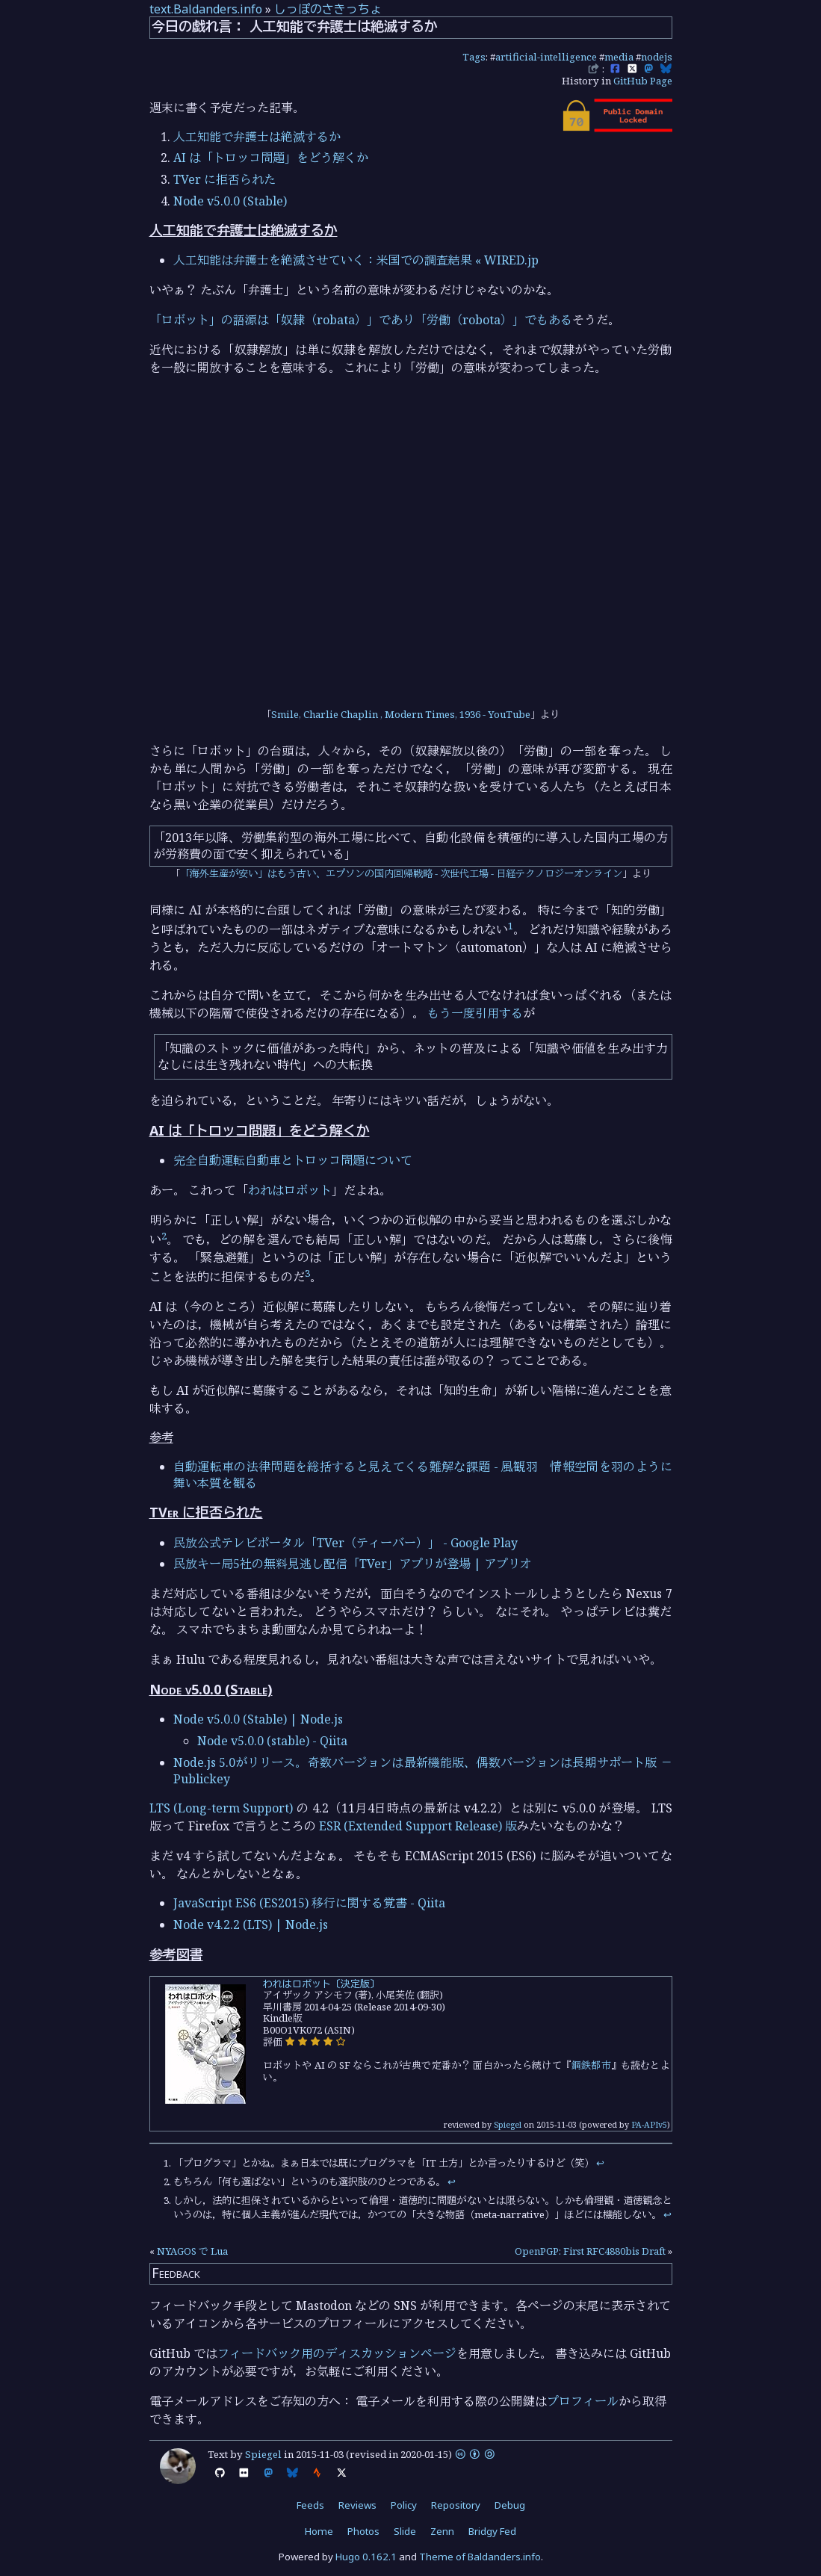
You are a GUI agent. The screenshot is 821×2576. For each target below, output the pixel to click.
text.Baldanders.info (205, 9)
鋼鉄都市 (591, 2065)
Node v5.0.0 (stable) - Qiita (272, 1741)
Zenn (442, 2531)
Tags (474, 57)
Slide (405, 2531)
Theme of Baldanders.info (480, 2556)
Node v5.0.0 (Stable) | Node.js (258, 1719)
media (618, 57)
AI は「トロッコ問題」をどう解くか (270, 157)
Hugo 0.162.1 (366, 2556)
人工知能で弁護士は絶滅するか (257, 137)
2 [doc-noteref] (164, 1235)
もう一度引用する (475, 1013)
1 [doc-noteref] (510, 925)
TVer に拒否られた (224, 179)
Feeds (310, 2505)
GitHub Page (642, 80)
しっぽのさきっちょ (328, 9)
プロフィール (583, 2401)
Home (319, 2531)
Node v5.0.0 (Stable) (230, 201)
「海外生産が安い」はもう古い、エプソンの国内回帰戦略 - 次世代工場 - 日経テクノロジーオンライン (401, 873)
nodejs (656, 57)
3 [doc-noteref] (307, 1273)
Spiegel (507, 2124)
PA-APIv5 (649, 2124)
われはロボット (290, 1190)
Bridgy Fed (492, 2531)
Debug (510, 2505)
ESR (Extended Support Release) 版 (418, 1826)
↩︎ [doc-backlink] (600, 2163)
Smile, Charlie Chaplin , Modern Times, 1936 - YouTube (400, 714)
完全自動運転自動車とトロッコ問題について (292, 1160)
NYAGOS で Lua (192, 2251)
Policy (404, 2505)
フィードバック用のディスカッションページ (336, 2353)
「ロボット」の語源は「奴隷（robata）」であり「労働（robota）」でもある (360, 320)
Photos (363, 2531)
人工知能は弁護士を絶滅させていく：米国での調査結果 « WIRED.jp (356, 260)
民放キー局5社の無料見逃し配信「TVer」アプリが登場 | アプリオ (352, 1563)
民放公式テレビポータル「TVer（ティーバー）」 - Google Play (345, 1543)
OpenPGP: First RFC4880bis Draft (590, 2251)
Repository (455, 2505)
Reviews (357, 2505)
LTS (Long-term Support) (221, 1808)
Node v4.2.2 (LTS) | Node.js (250, 1924)
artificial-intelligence (546, 57)
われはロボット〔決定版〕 (321, 1983)
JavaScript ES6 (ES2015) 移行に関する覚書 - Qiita (309, 1903)
